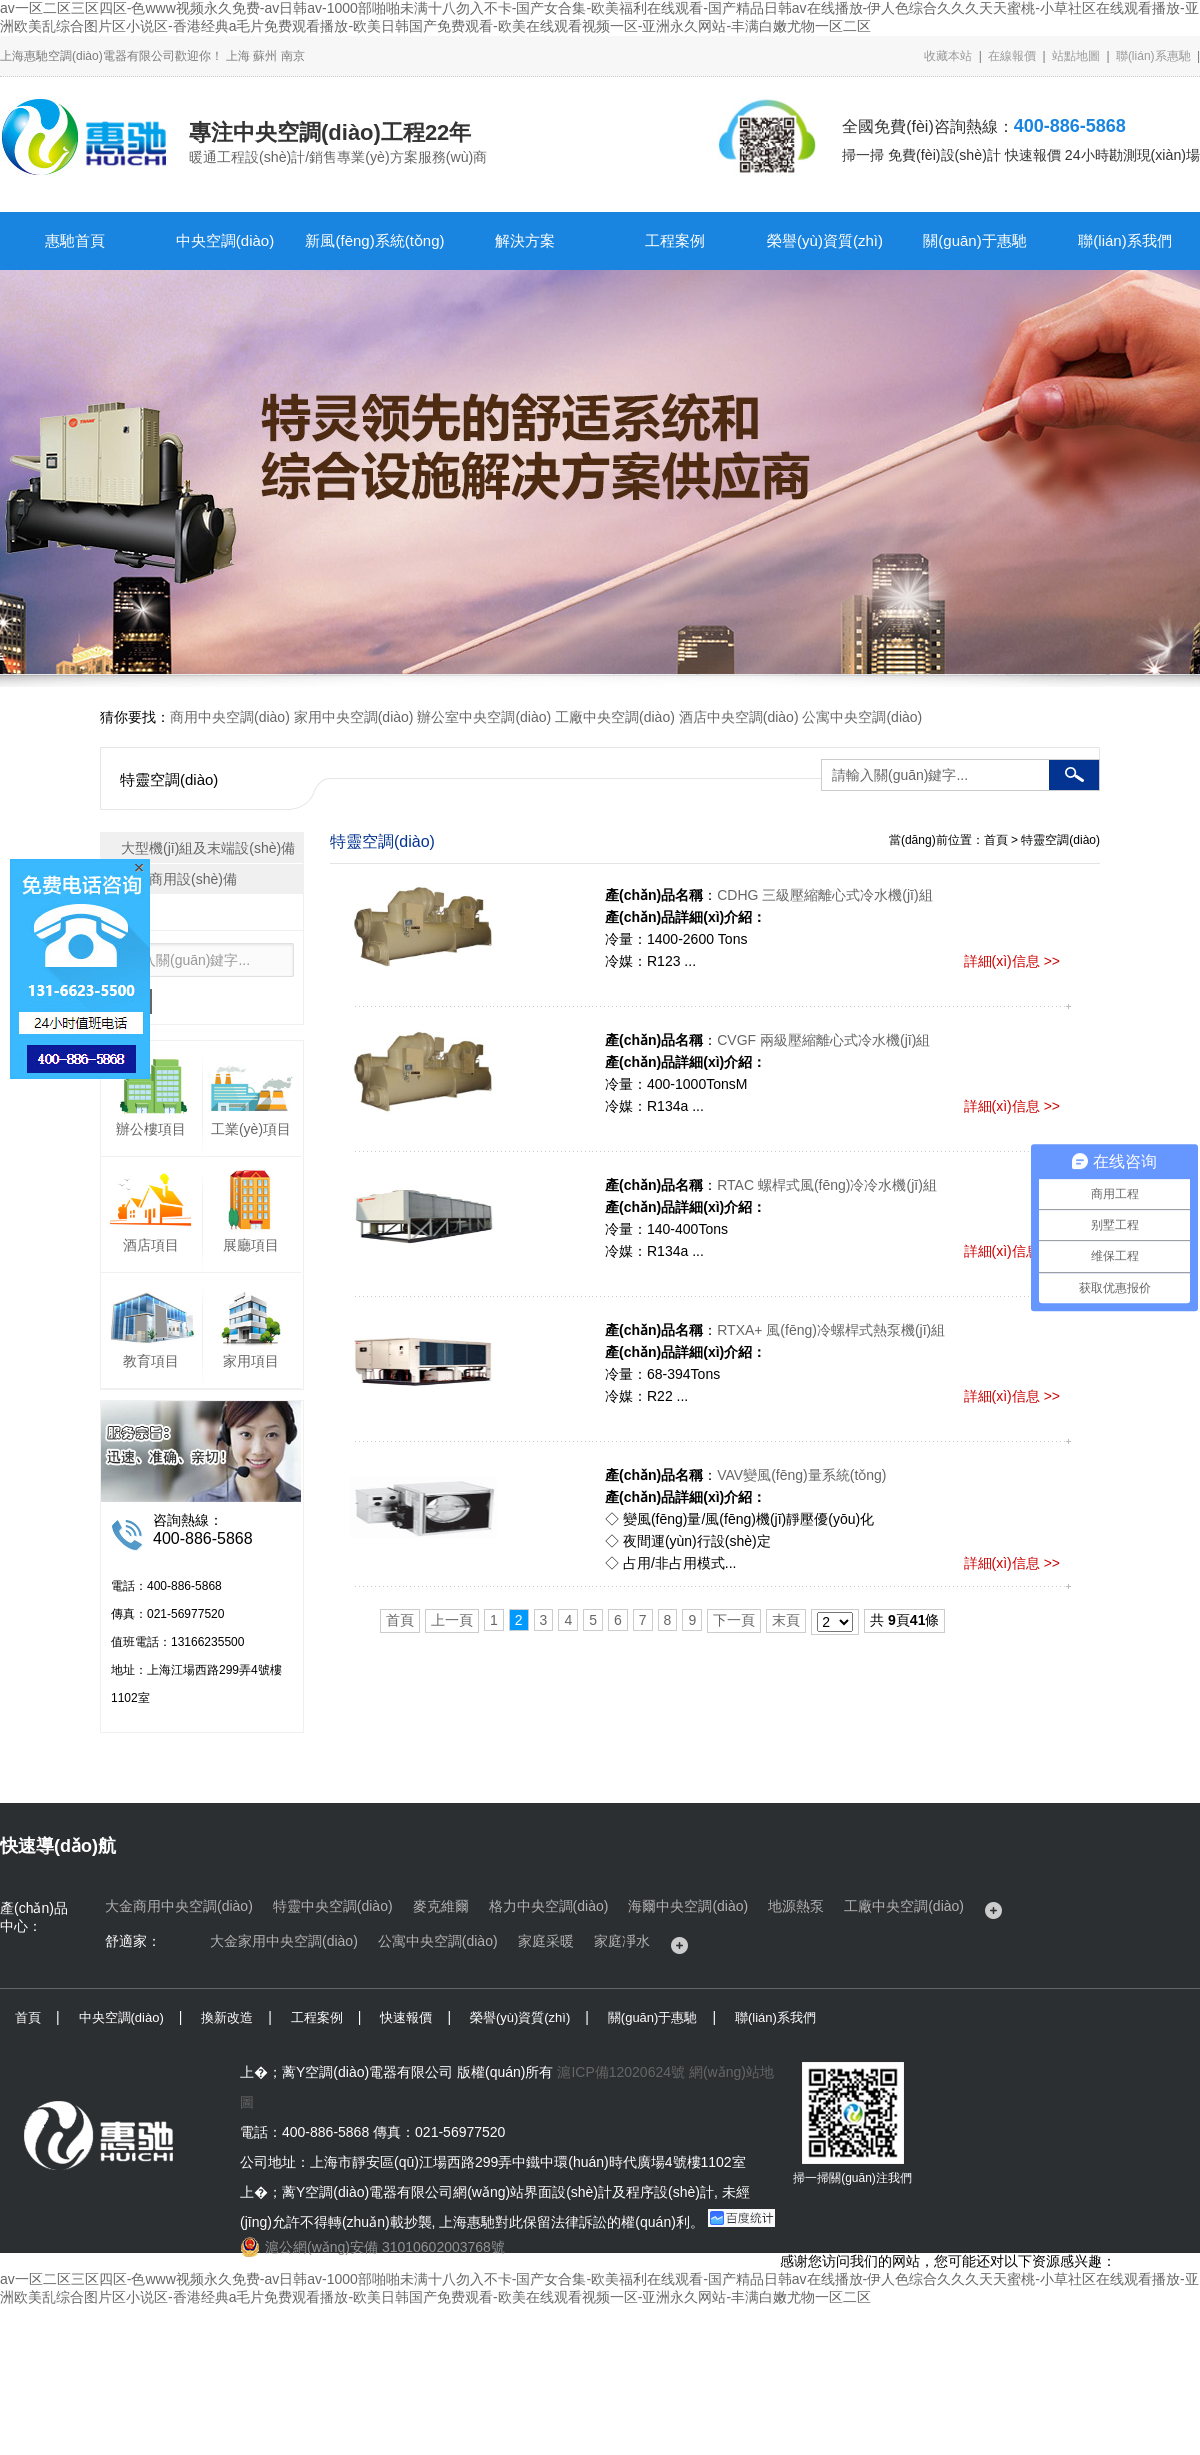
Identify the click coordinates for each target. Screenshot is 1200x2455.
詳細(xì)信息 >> (1012, 961)
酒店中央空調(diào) (739, 717)
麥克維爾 (441, 1906)
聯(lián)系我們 (1124, 240)
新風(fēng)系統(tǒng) (374, 240)
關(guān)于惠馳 (974, 240)
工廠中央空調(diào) (615, 717)
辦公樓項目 (151, 1129)
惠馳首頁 (75, 240)
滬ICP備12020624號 (621, 2072)
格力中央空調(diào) (549, 1906)
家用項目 (251, 1361)
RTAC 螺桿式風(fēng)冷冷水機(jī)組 (827, 1185)
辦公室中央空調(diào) (484, 717)
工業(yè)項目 (251, 1129)
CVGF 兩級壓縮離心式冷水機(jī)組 (823, 1040)
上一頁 (452, 1620)
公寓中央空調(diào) (862, 717)
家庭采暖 (546, 1941)
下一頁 (734, 1620)
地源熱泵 (796, 1906)
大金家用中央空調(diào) (284, 1941)
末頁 (786, 1620)
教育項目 (151, 1361)
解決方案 (525, 240)
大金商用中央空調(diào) (179, 1906)
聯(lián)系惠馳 (1153, 56)
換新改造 (227, 2017)
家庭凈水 (622, 1941)
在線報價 (1012, 56)
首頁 (400, 1620)
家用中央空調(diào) (354, 717)
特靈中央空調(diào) (333, 1906)
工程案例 (675, 240)
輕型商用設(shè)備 (179, 879)
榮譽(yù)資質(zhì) (825, 240)
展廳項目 (251, 1245)
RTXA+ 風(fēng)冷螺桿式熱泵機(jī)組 (831, 1330)
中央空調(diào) (225, 240)
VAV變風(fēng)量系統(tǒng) (801, 1475)
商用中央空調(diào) (230, 717)
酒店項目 (151, 1245)
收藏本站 (948, 56)
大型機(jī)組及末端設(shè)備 (208, 848)
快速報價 (406, 2017)
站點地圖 (1076, 56)
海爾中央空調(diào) (688, 1906)
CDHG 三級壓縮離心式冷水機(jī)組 (824, 895)
